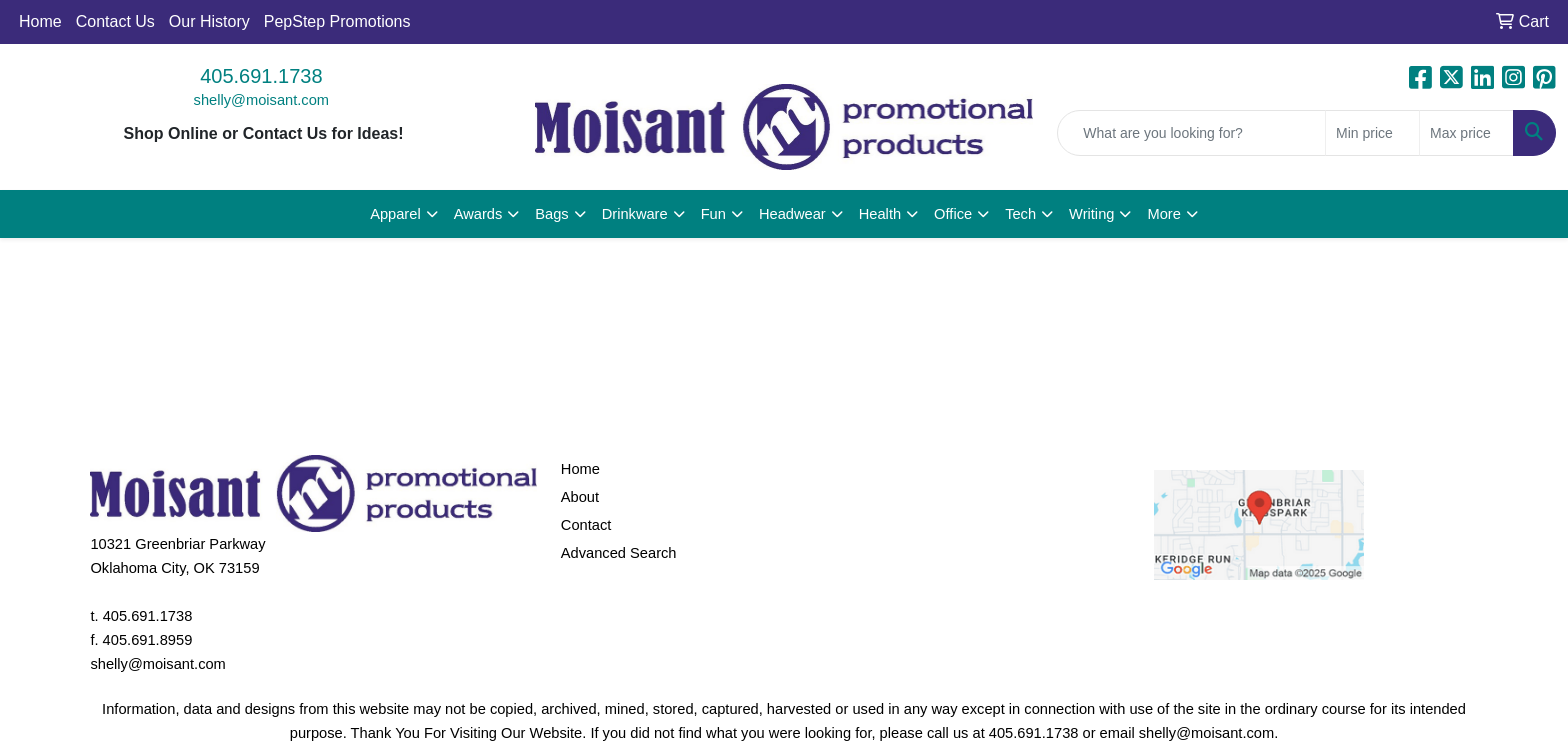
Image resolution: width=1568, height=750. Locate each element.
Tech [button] (1020, 214)
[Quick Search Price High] (1466, 133)
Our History (209, 21)
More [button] (1163, 214)
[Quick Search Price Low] (1372, 133)
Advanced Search (619, 553)
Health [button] (880, 214)
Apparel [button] (395, 214)
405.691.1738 (261, 76)
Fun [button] (713, 214)
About (580, 497)
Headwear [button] (792, 214)
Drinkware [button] (635, 214)
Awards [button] (478, 214)
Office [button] (953, 214)
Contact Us (115, 21)
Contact (586, 525)
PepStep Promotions (337, 21)
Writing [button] (1091, 214)
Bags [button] (551, 214)
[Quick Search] (1191, 133)
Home (40, 21)
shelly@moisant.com (261, 100)
